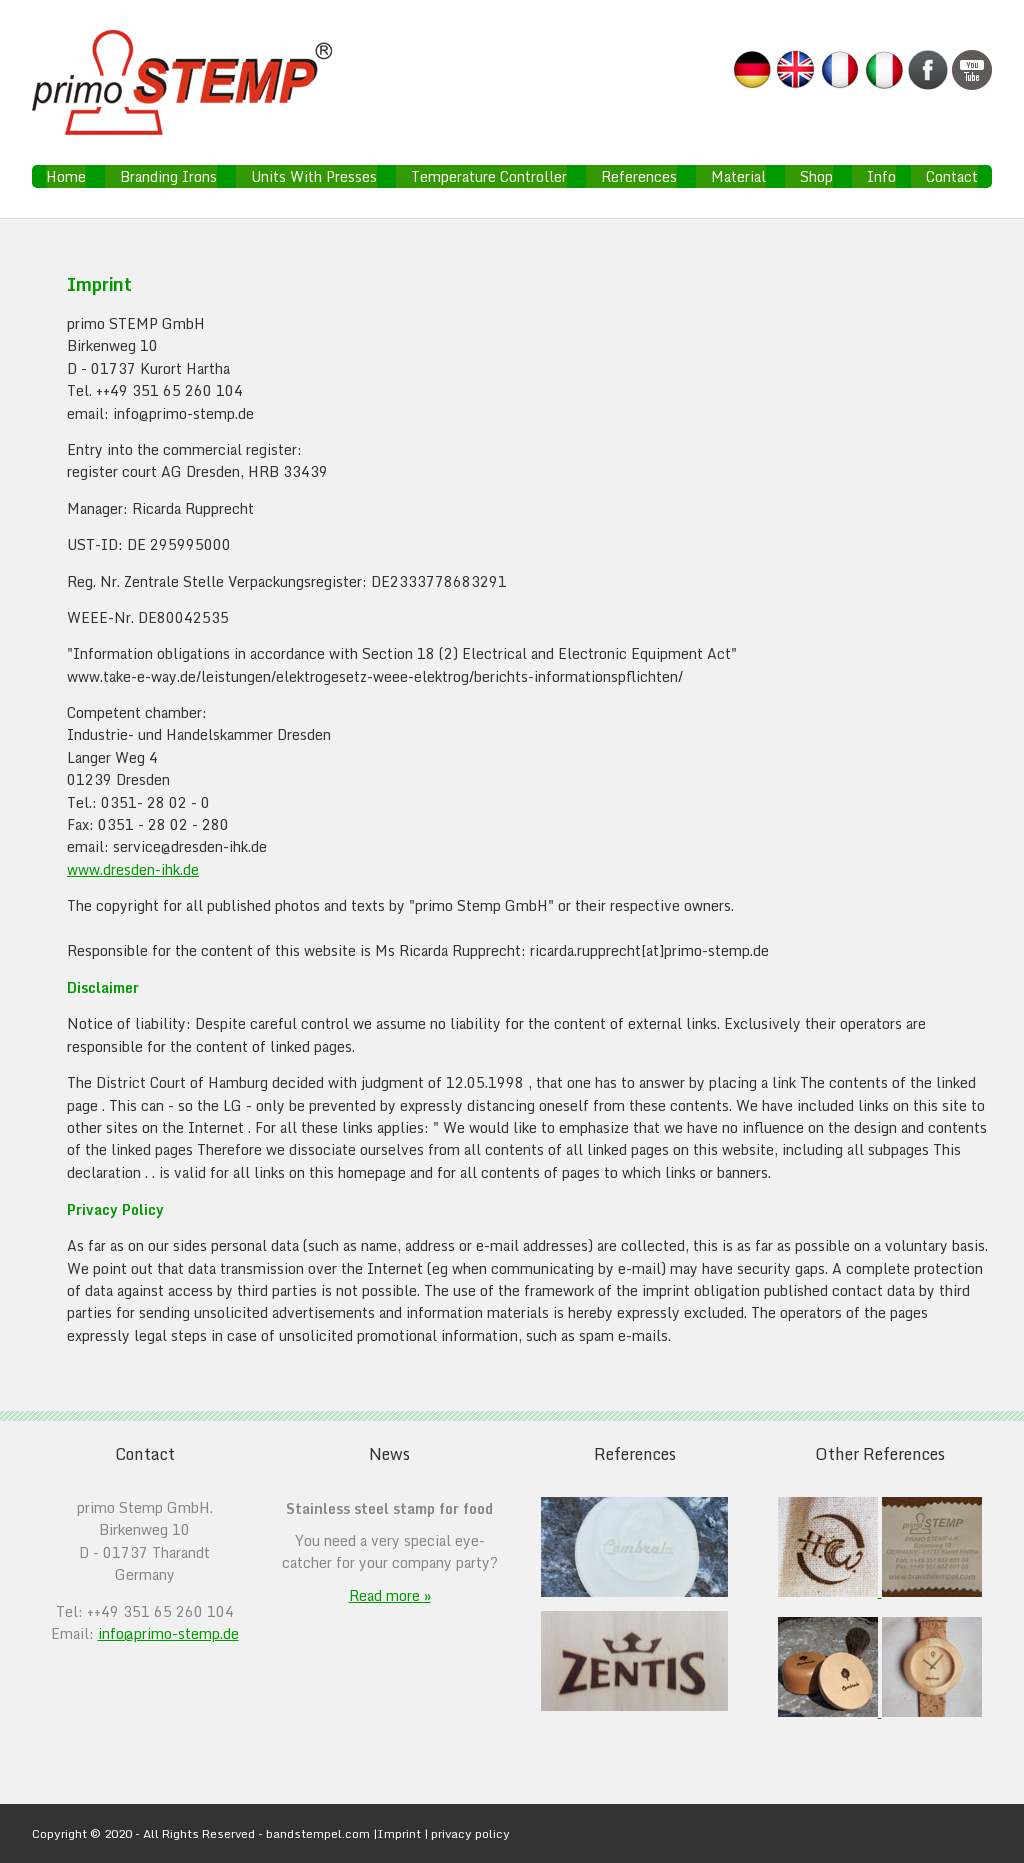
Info (881, 176)
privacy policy (470, 1833)
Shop (816, 176)
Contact (952, 176)
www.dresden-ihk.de (133, 869)
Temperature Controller (489, 176)
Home (66, 176)
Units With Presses (314, 176)
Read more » (390, 1595)
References (639, 176)
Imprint (399, 1833)
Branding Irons (168, 176)
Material (738, 176)
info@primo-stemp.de (168, 1633)
